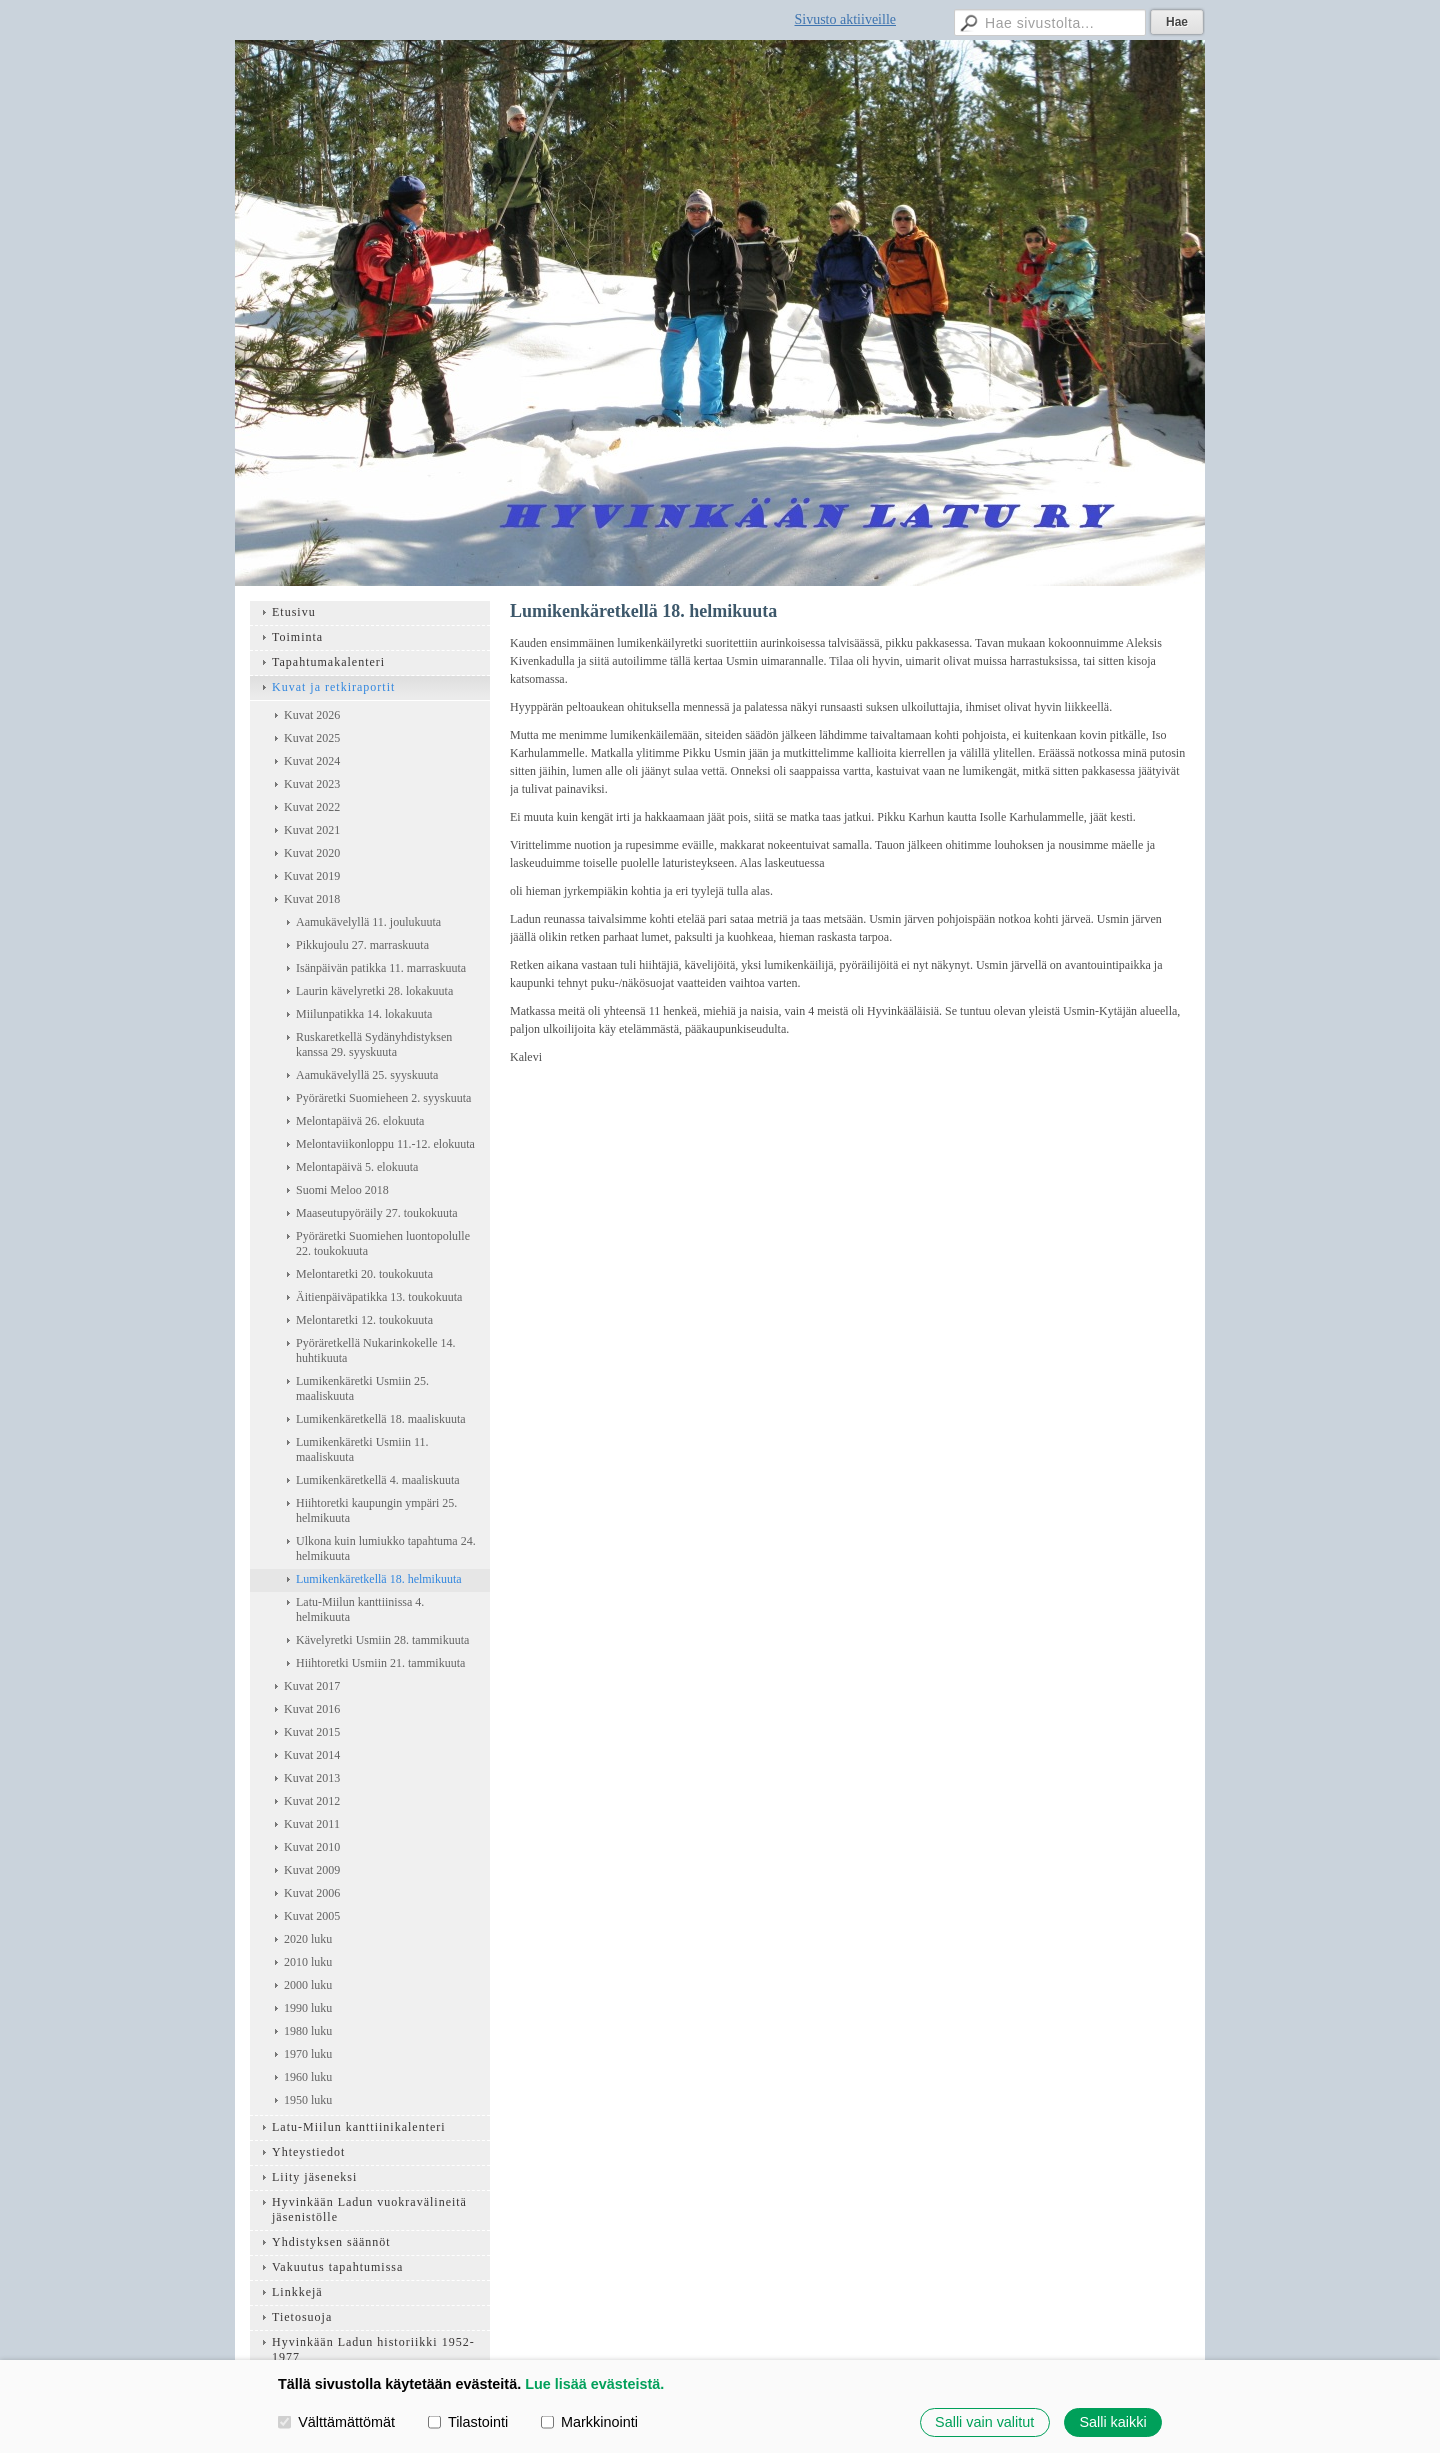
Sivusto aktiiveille (846, 19)
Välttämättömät (336, 2422)
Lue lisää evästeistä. (594, 2384)
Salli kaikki (1112, 2422)
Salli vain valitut (984, 2422)
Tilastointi (468, 2422)
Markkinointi (589, 2422)
